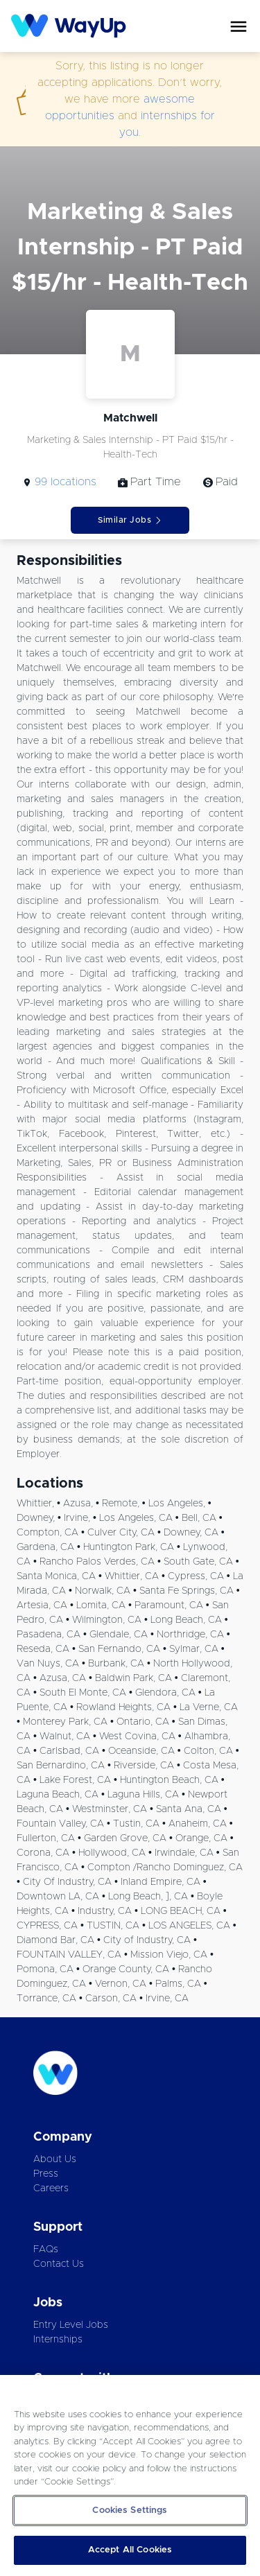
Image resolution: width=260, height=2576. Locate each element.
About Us (54, 2159)
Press (45, 2174)
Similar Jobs (130, 520)
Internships (58, 2339)
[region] (130, 2475)
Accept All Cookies (130, 2550)
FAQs (45, 2249)
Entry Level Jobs (70, 2325)
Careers (51, 2188)
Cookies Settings (129, 2510)
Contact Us (58, 2264)
